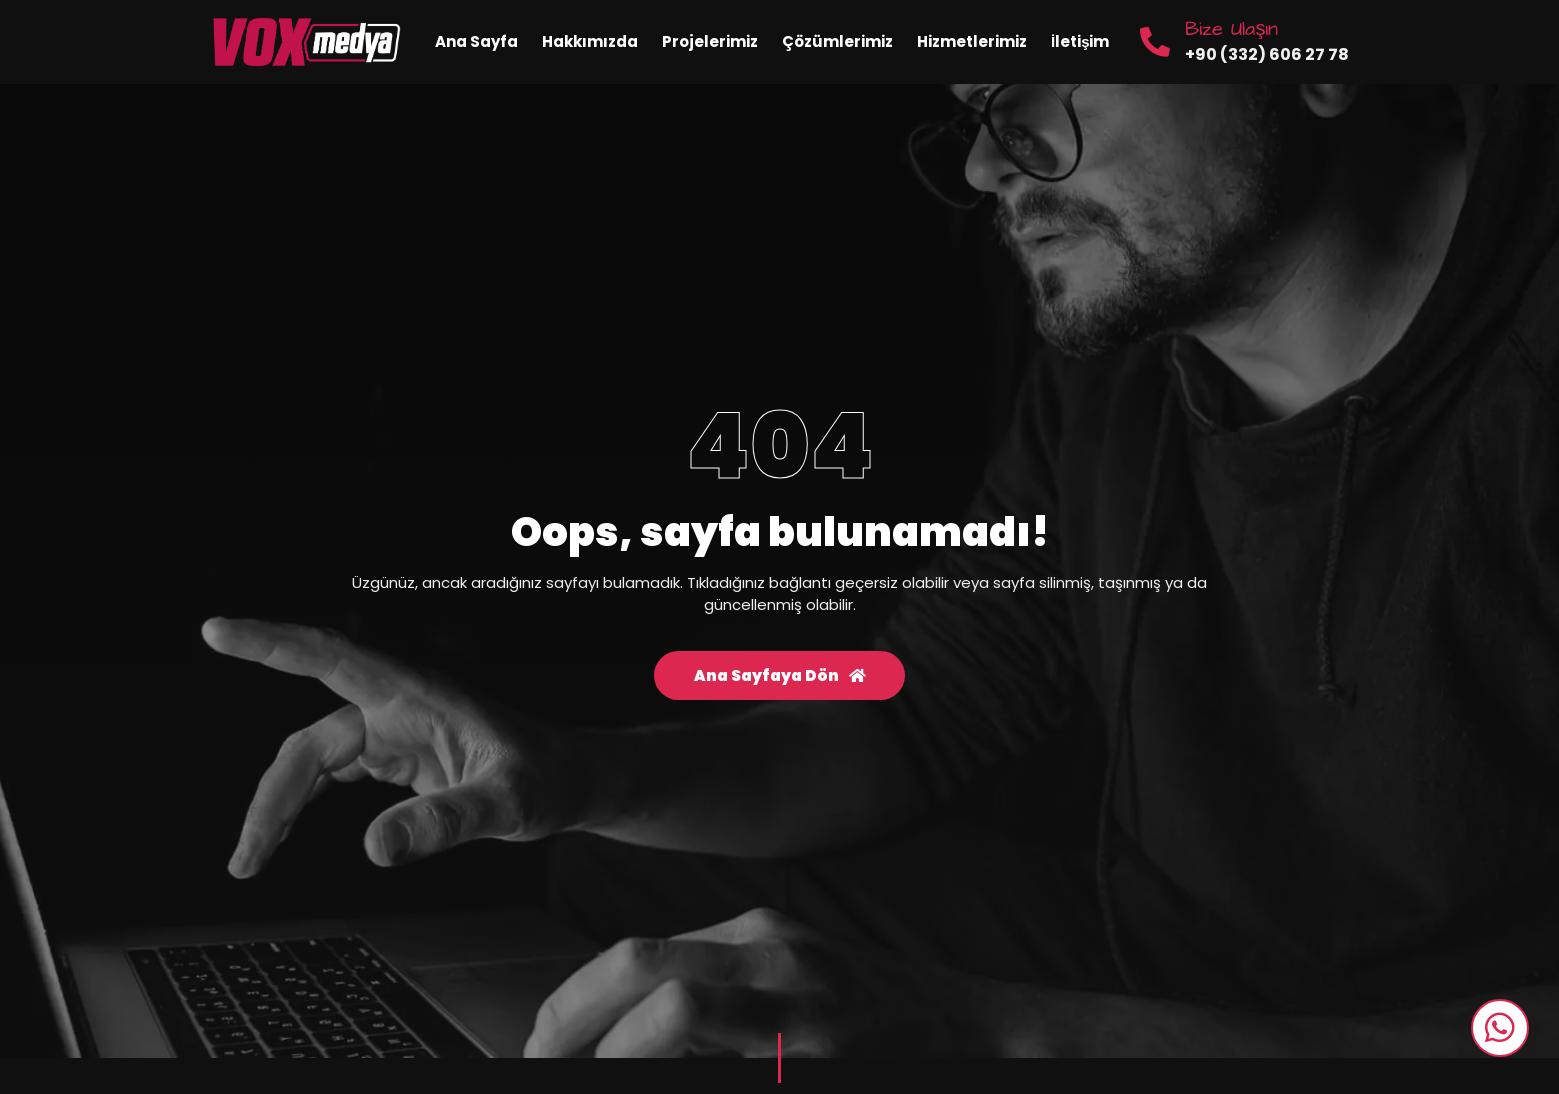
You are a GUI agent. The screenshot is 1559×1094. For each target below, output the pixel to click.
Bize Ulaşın (1231, 29)
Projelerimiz (710, 41)
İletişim (1080, 41)
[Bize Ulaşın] (1155, 42)
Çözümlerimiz (837, 41)
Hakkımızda (590, 41)
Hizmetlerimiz (972, 41)
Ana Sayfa (476, 41)
